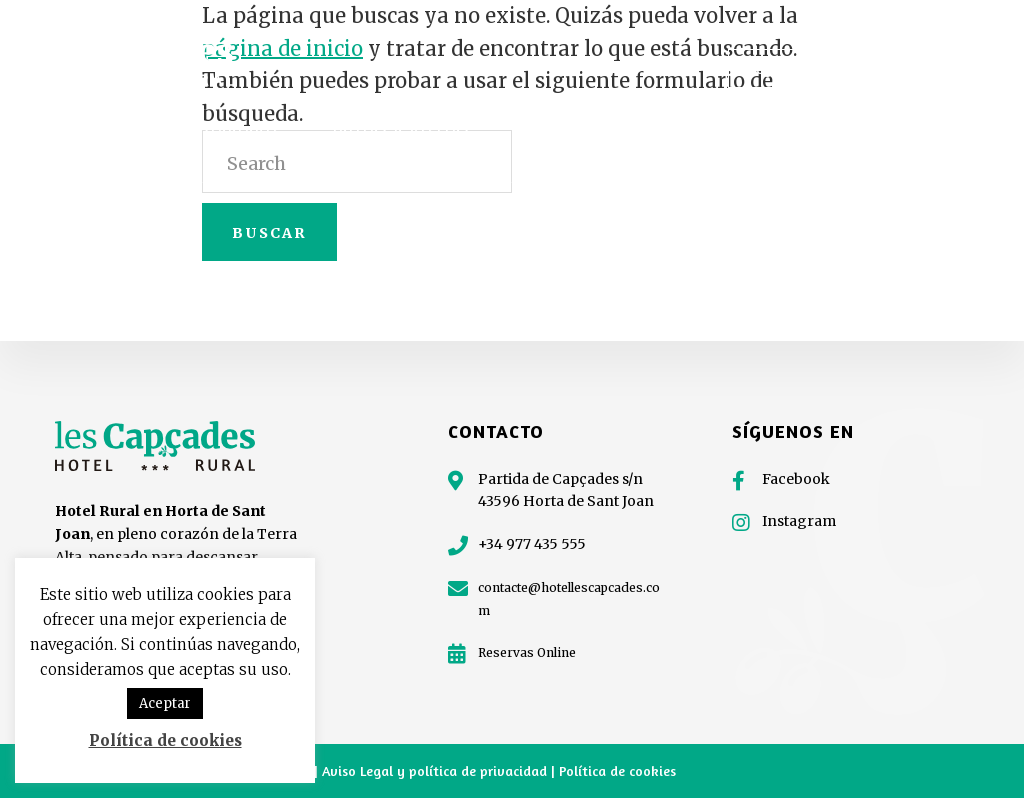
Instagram (799, 521)
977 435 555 (937, 68)
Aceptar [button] (165, 703)
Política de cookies (617, 770)
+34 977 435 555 (532, 544)
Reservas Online (527, 652)
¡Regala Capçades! (800, 68)
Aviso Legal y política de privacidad (436, 770)
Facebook (796, 479)
